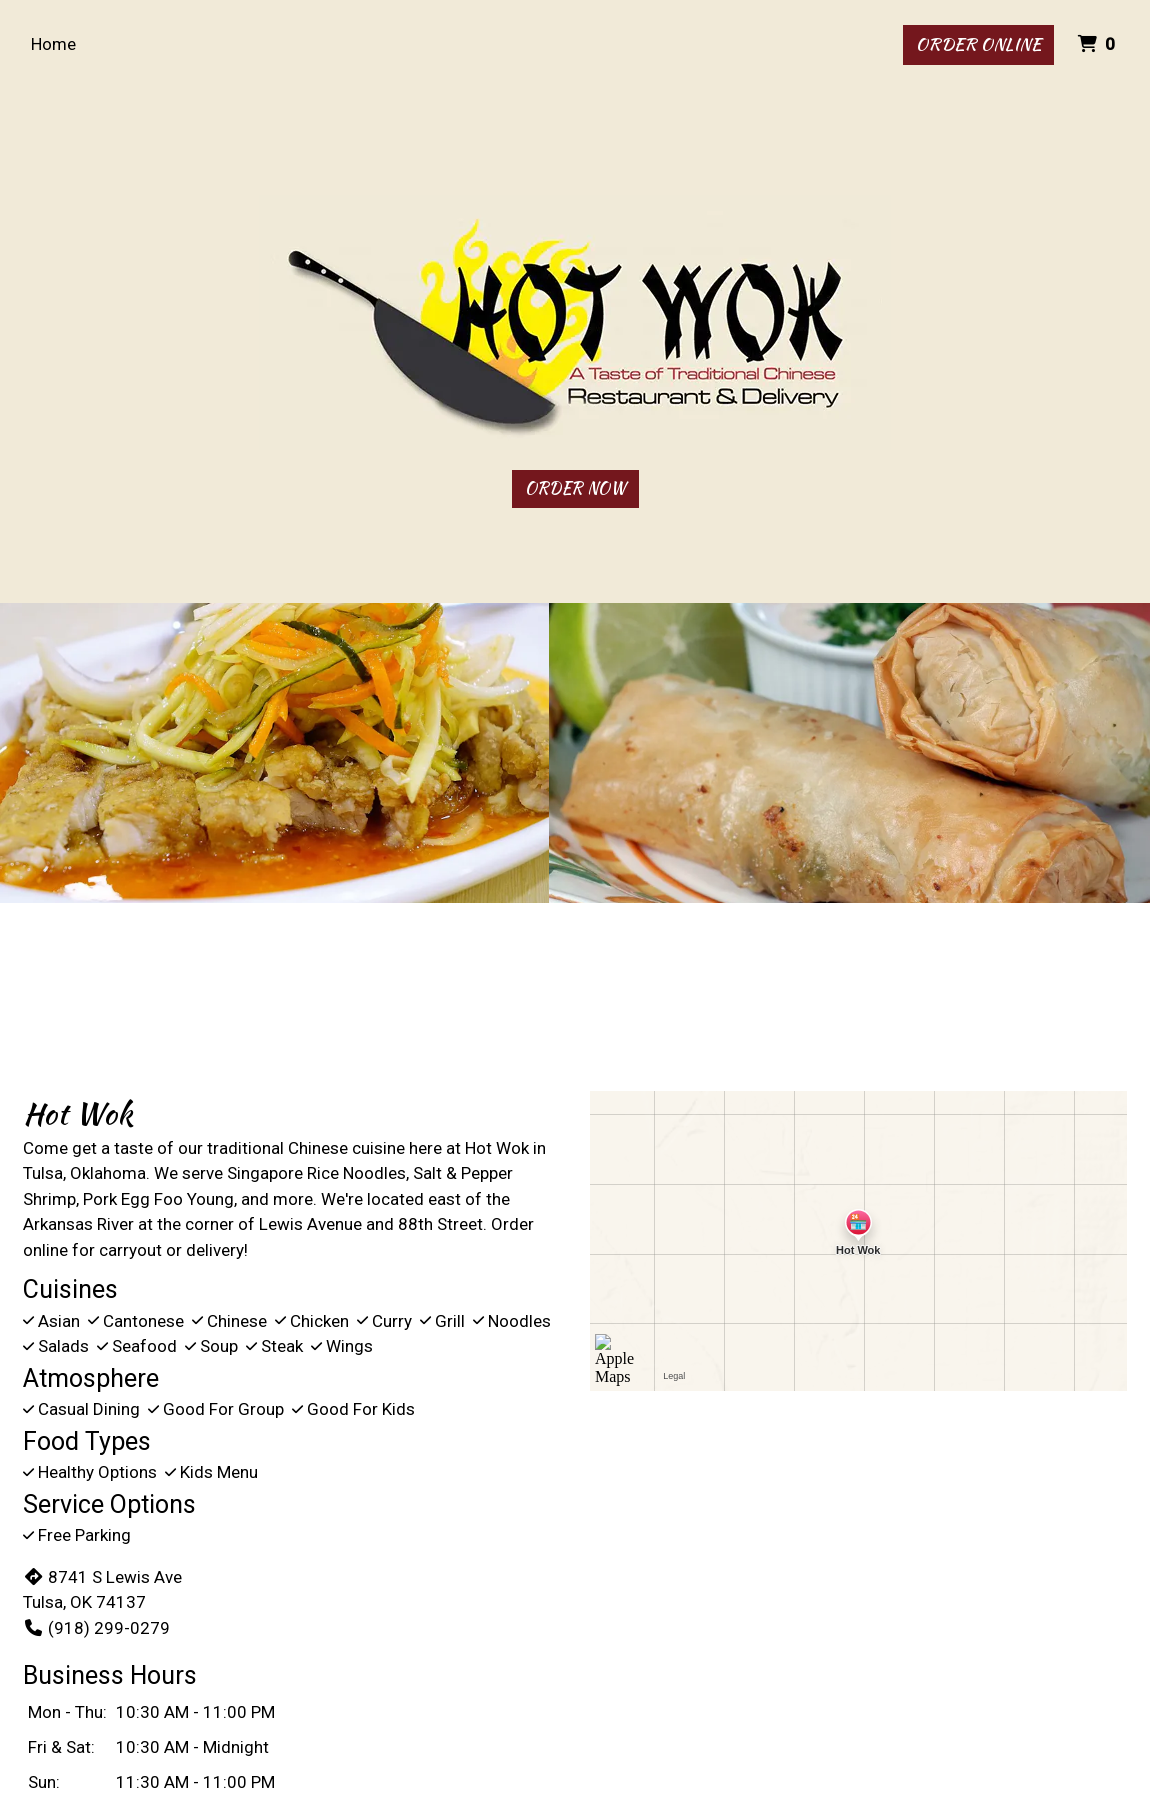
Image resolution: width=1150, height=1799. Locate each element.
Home (53, 44)
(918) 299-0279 (96, 1628)
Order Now (575, 488)
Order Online (978, 44)
